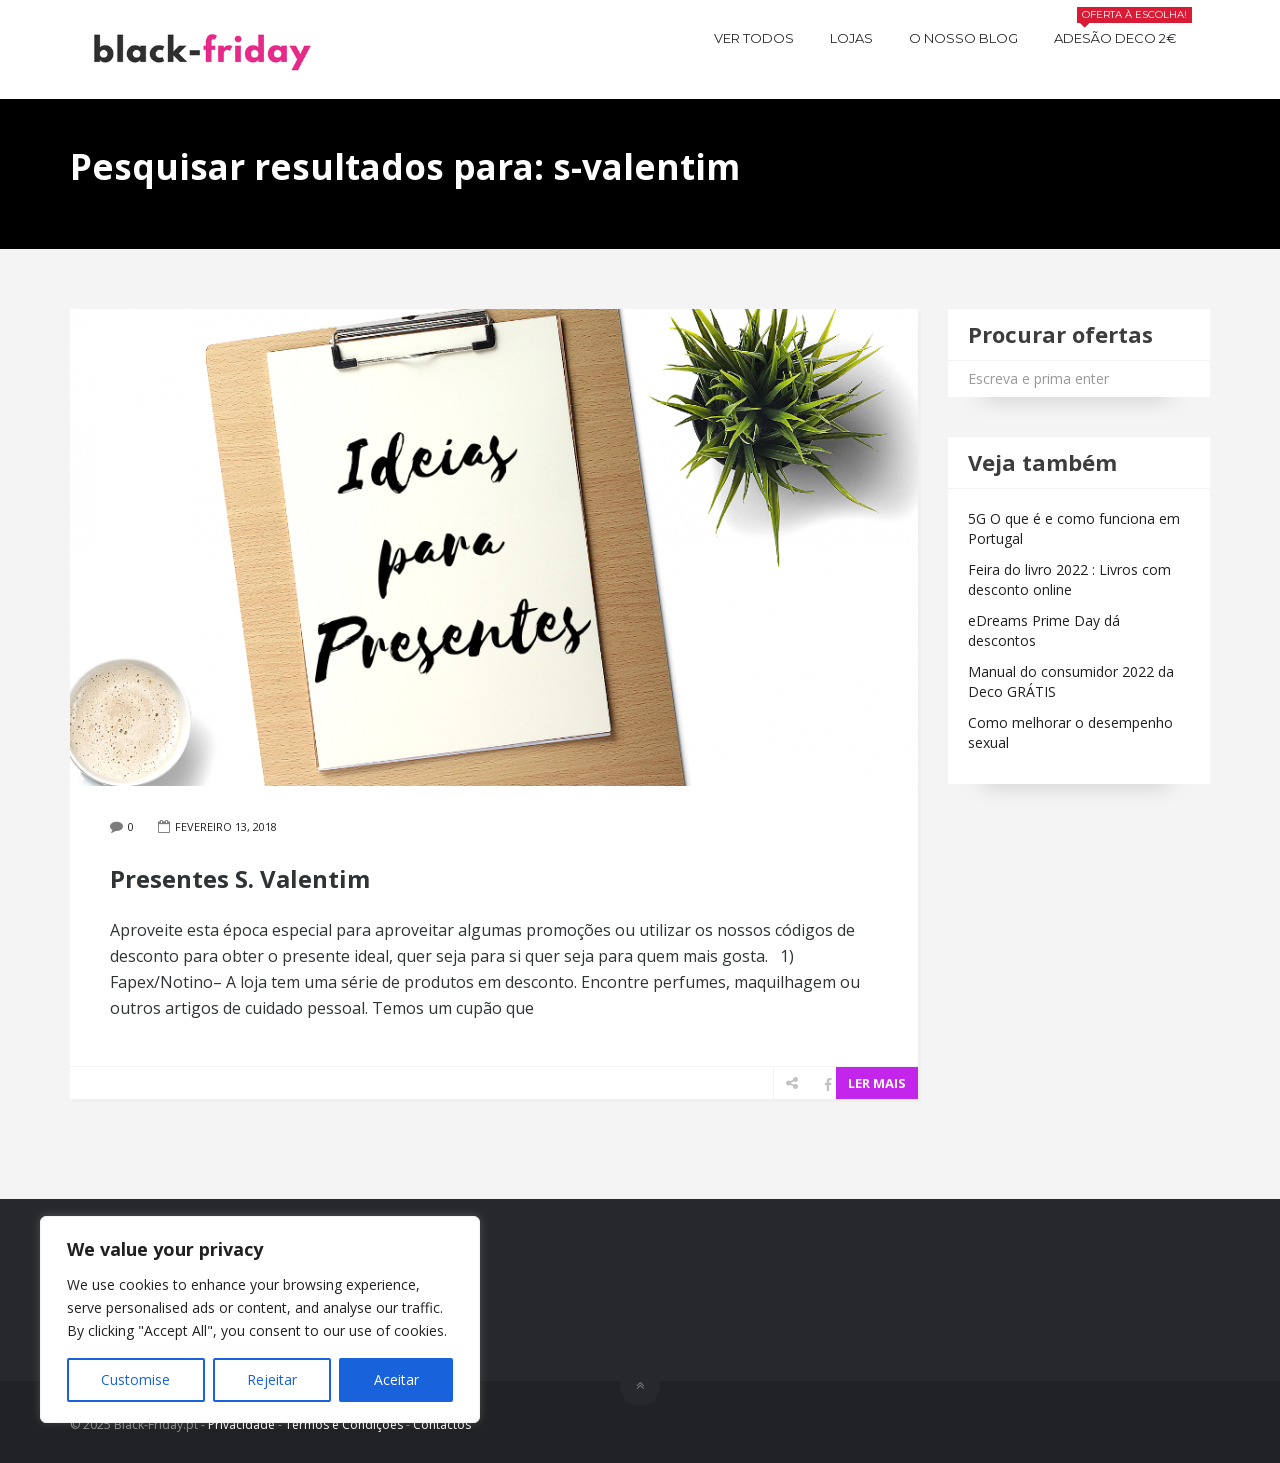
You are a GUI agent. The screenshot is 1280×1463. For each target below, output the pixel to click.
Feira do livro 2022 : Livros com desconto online (1069, 579)
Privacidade (241, 1424)
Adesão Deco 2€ (1123, 35)
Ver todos (754, 38)
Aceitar (396, 1379)
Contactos (442, 1424)
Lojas (851, 38)
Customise (135, 1379)
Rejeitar (272, 1379)
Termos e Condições (344, 1424)
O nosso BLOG (963, 38)
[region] (260, 1319)
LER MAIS (877, 1083)
